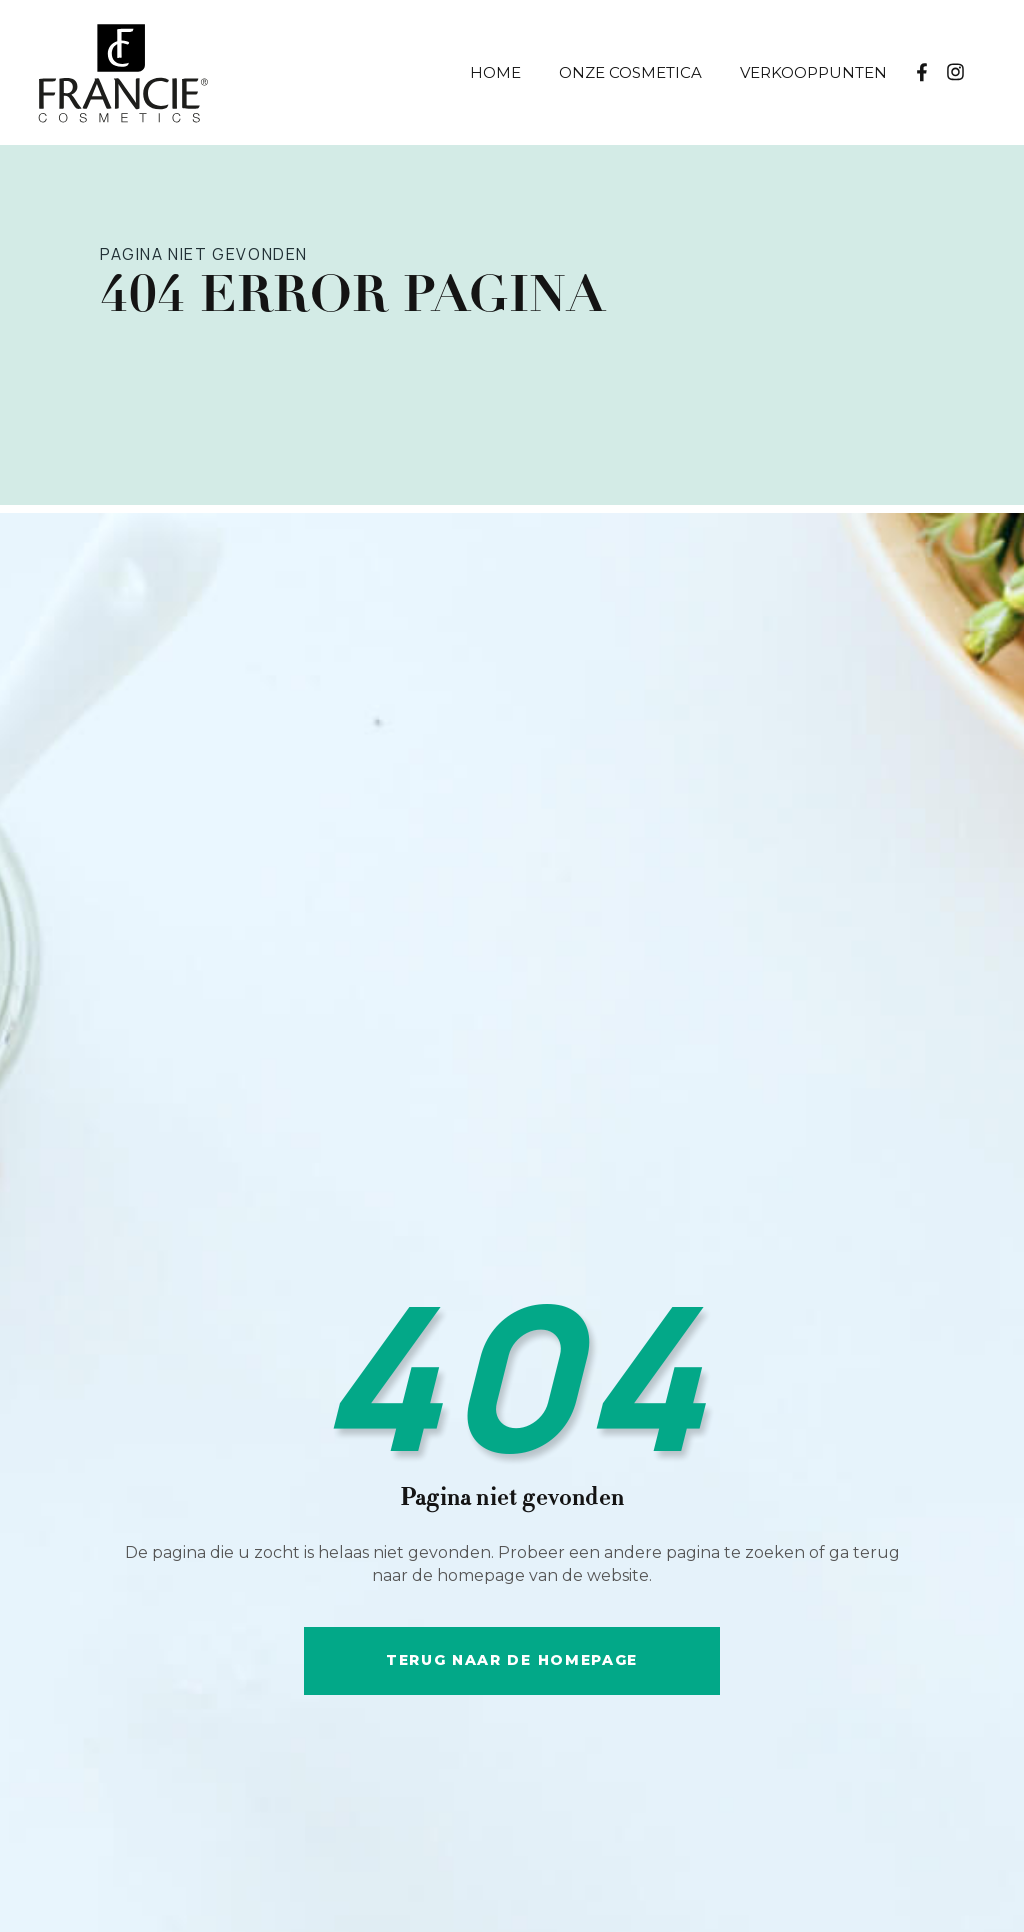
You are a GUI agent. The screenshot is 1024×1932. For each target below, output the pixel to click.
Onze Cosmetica (630, 72)
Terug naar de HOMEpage (512, 1660)
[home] (180, 72)
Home (495, 72)
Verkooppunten (813, 72)
